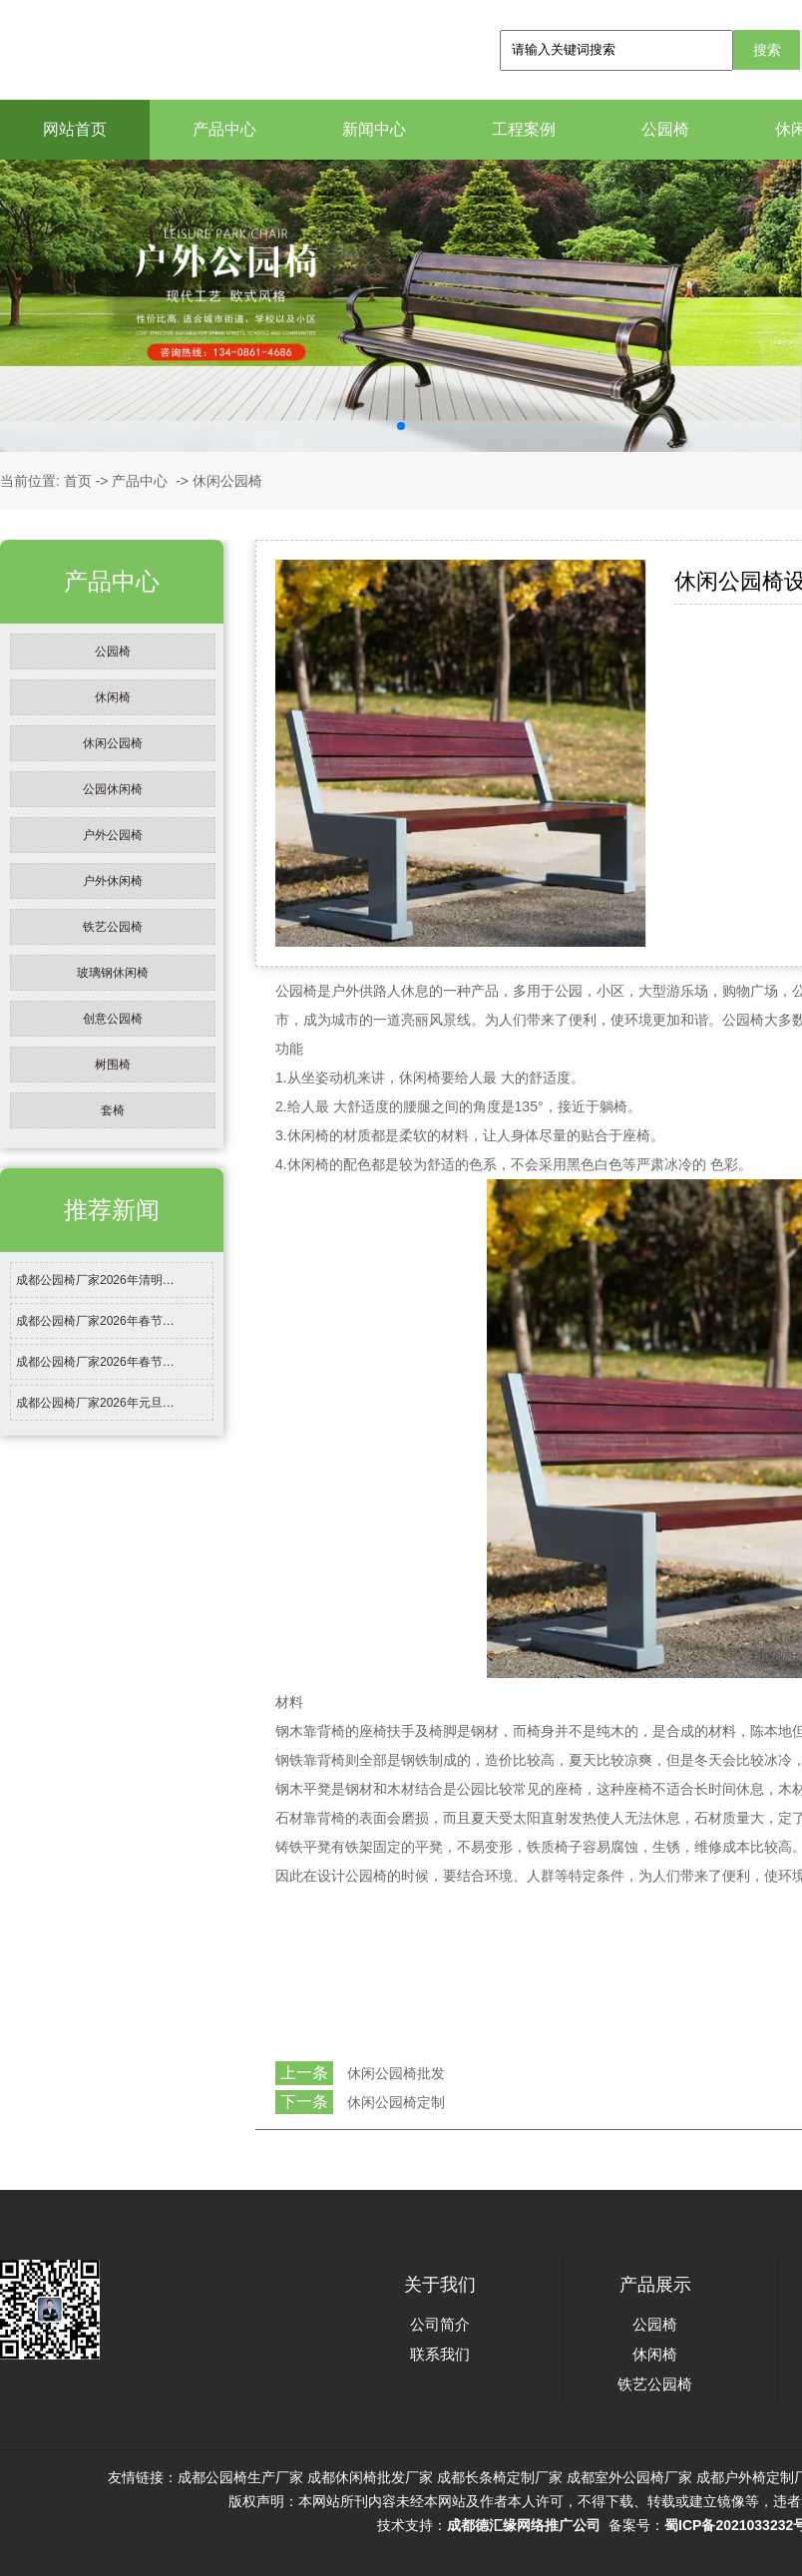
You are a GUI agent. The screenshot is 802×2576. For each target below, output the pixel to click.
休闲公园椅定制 (396, 2102)
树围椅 (113, 1065)
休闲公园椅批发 (396, 2073)
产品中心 (224, 129)
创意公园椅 (113, 1019)
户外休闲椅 (113, 881)
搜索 (767, 50)
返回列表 (292, 2146)
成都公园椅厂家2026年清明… (95, 1280)
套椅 (113, 1110)
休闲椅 (113, 697)
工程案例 (524, 129)
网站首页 (75, 129)
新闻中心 (374, 129)
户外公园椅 (113, 835)
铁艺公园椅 (113, 927)
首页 (78, 481)
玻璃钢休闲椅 (113, 973)
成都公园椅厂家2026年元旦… (95, 1403)
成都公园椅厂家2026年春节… (95, 1321)
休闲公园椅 (113, 743)
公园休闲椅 (113, 789)
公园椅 (665, 129)
